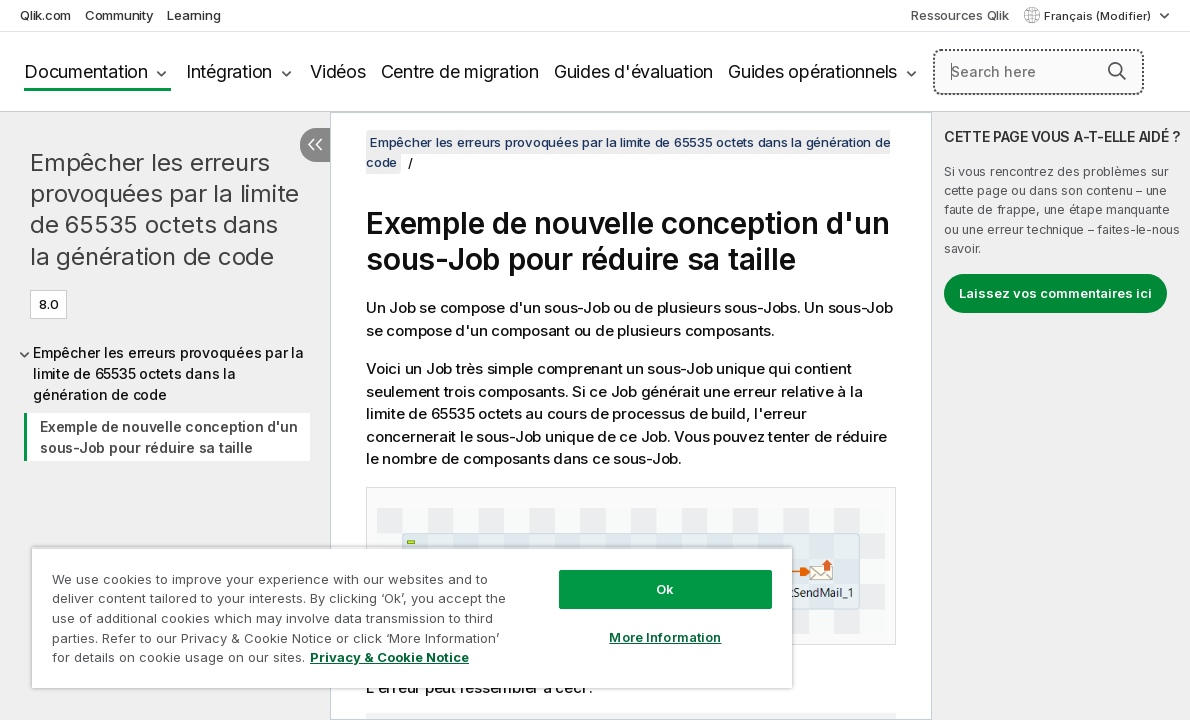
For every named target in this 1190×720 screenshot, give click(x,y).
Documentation (86, 71)
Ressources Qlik (959, 15)
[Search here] (1038, 72)
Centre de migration (460, 71)
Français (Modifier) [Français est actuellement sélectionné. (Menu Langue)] (1099, 16)
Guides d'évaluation (633, 71)
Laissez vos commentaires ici (1055, 293)
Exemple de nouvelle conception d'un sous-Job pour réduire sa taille (168, 437)
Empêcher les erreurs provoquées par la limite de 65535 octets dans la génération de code (164, 209)
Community (119, 15)
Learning (193, 15)
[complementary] (1061, 416)
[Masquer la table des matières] (315, 145)
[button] (1117, 71)
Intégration (229, 71)
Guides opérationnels (812, 71)
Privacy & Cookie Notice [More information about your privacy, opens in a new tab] (168, 661)
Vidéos (338, 71)
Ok (606, 574)
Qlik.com (45, 15)
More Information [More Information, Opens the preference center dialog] (606, 622)
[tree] (165, 400)
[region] (377, 610)
